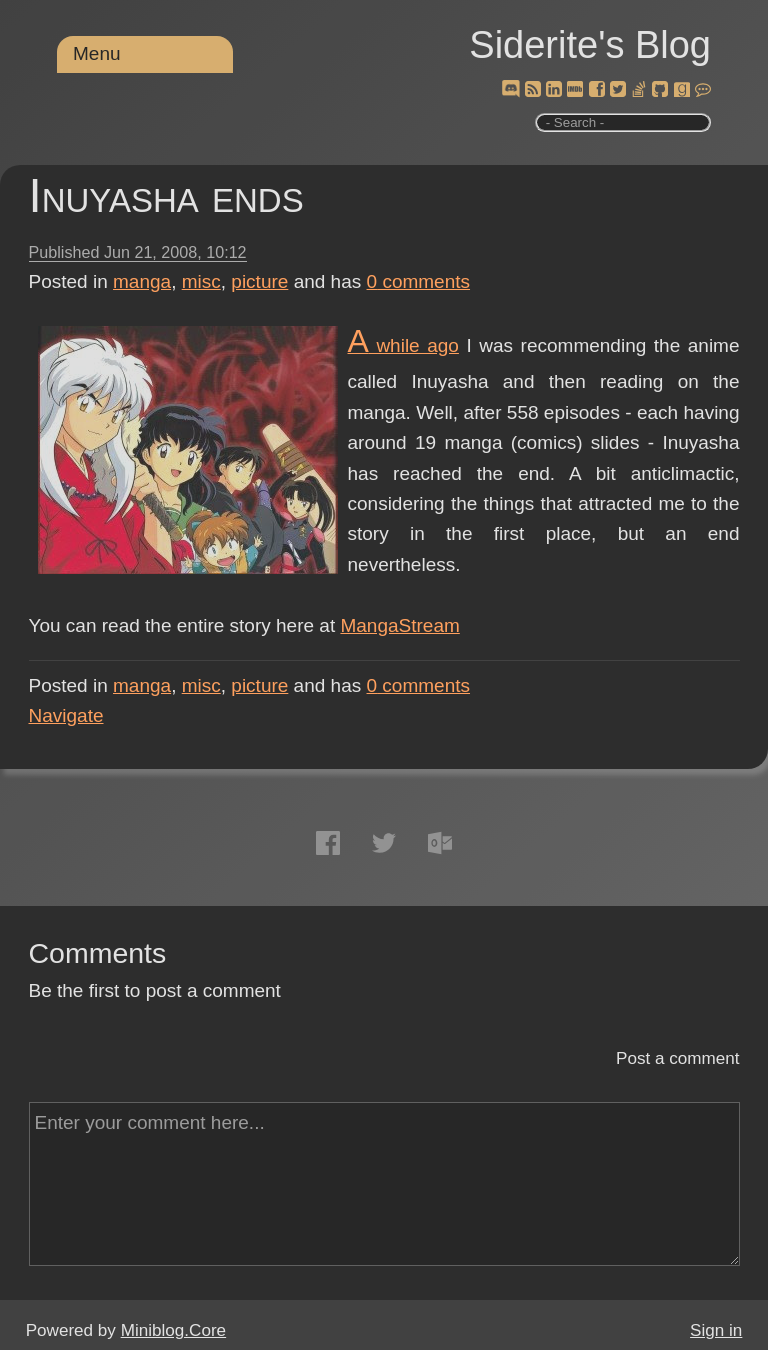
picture (259, 281)
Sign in (716, 1330)
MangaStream (399, 625)
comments (419, 281)
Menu (97, 53)
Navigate (66, 715)
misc (201, 281)
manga (142, 281)
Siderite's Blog (590, 45)
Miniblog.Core (173, 1330)
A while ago (403, 345)
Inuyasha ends (166, 195)
